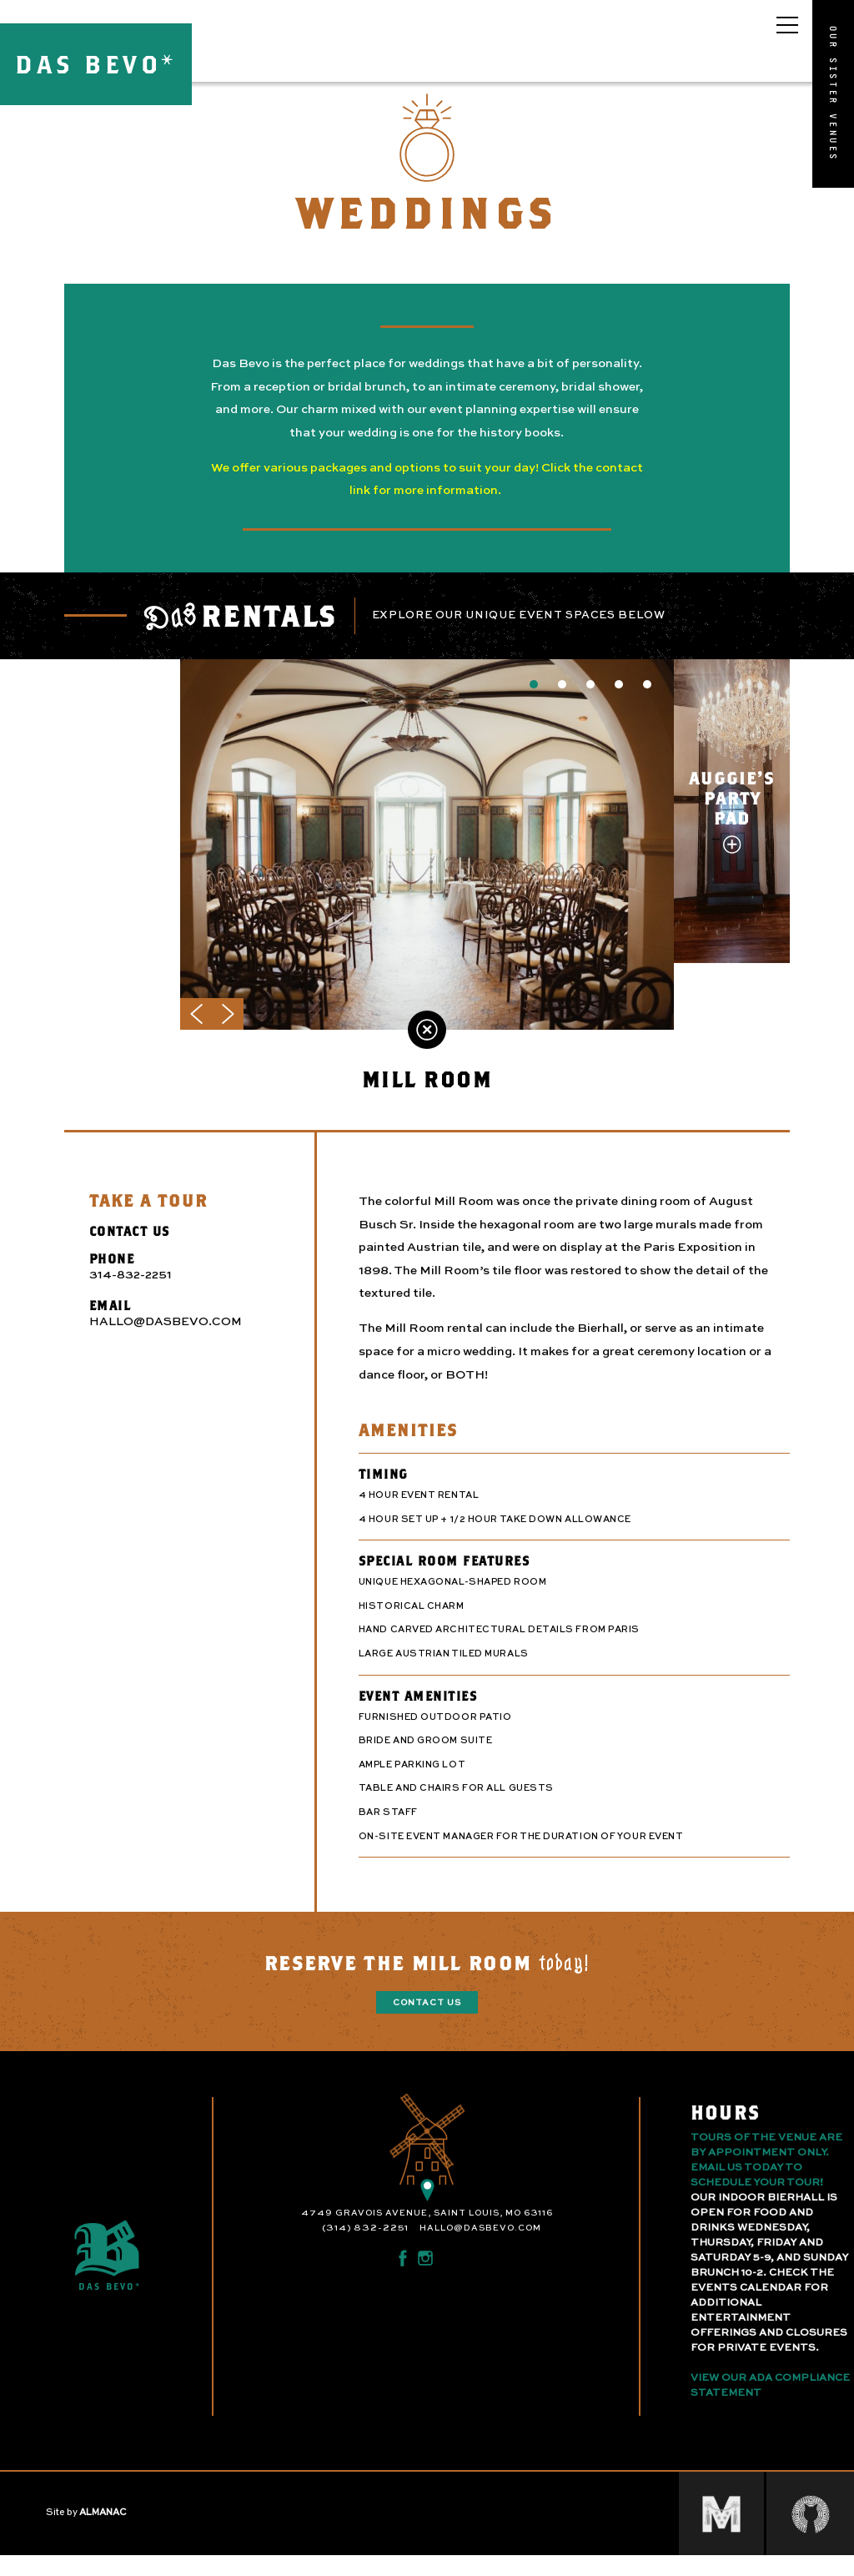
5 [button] (647, 699)
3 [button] (590, 699)
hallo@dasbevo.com (480, 2243)
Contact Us (427, 2018)
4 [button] (618, 699)
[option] (427, 859)
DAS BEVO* (96, 63)
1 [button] (533, 699)
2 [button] (562, 699)
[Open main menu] (787, 25)
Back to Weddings (427, 1045)
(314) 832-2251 (365, 2243)
